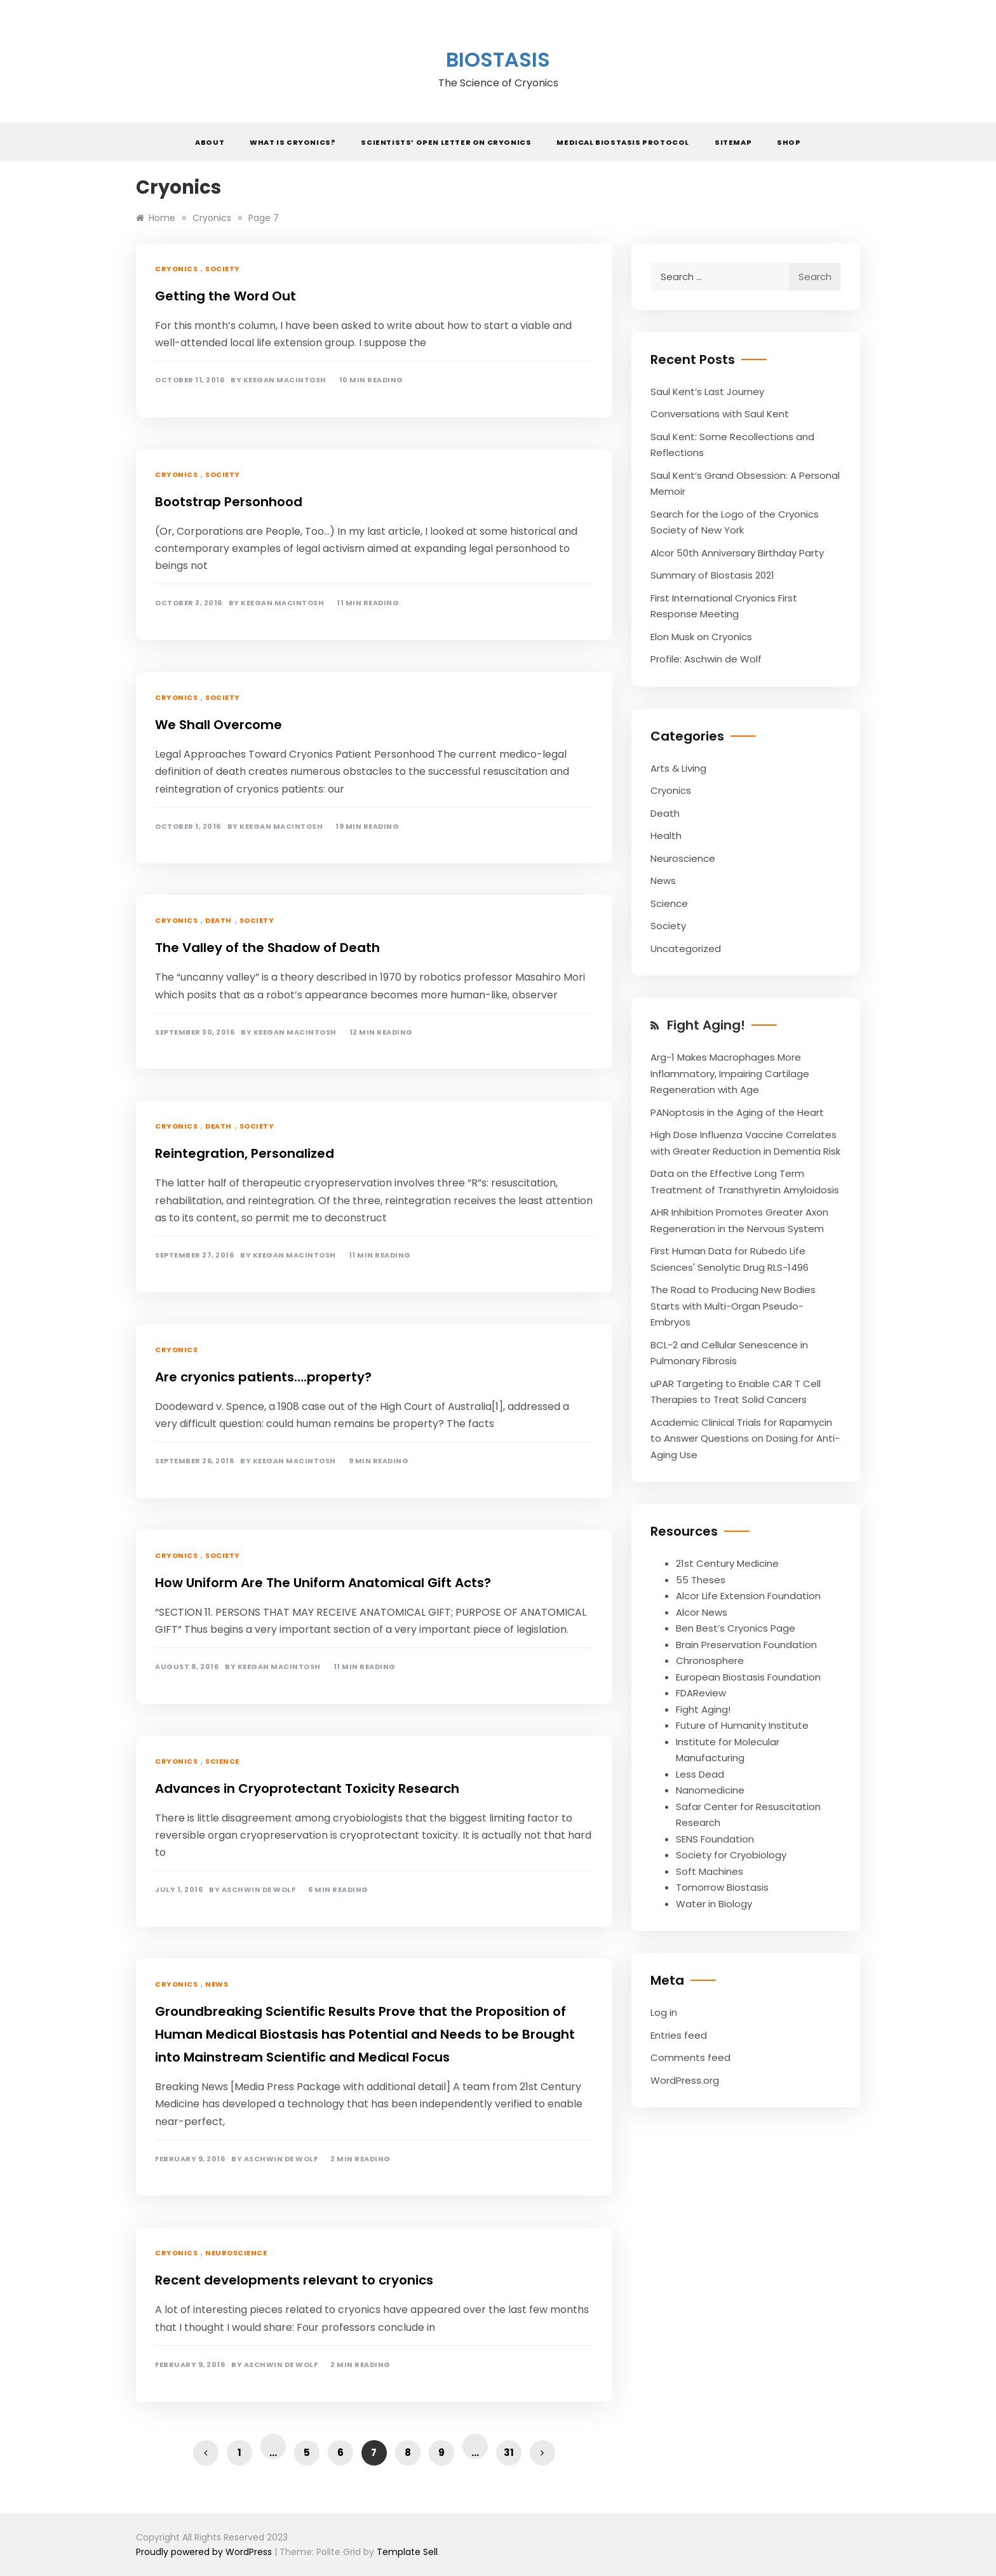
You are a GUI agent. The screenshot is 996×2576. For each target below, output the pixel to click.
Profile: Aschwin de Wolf (706, 659)
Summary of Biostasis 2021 (712, 575)
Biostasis (498, 59)
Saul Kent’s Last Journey (707, 391)
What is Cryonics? (292, 142)
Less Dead (700, 1774)
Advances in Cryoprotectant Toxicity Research (307, 1788)
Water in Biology (714, 1903)
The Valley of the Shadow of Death (267, 947)
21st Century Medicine (727, 1563)
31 (509, 2452)
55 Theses (700, 1580)
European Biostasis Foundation (748, 1677)
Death (218, 920)
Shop (788, 142)
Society (222, 269)
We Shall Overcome (218, 725)
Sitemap (733, 142)
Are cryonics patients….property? (263, 1377)
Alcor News (701, 1612)
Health (666, 835)
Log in (663, 2012)
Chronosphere (710, 1660)
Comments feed (690, 2057)
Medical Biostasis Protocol (622, 142)
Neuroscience (236, 2253)
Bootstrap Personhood (228, 502)
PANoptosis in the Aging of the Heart (737, 1112)
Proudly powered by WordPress (205, 2552)
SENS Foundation (715, 1839)
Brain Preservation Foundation (746, 1644)
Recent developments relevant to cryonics (294, 2280)
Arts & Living (678, 768)
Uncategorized (685, 948)
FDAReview (701, 1693)
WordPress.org (684, 2080)
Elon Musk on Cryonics (701, 636)
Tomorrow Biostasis (722, 1887)
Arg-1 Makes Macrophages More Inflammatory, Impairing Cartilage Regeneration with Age (729, 1073)
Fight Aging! (706, 1025)
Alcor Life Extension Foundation (748, 1595)
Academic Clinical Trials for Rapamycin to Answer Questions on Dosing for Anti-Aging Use (745, 1438)
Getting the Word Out (225, 296)
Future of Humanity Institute (742, 1725)
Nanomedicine (710, 1790)
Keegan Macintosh (284, 380)
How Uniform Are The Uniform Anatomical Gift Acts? (323, 1583)
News (216, 1984)
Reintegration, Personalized (244, 1153)
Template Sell (407, 2552)
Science (222, 1761)
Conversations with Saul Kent (719, 413)
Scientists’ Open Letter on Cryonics (446, 142)
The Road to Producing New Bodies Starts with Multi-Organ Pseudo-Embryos (733, 1306)
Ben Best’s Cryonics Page (735, 1628)
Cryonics (176, 269)
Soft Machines (709, 1871)
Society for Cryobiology (731, 1855)
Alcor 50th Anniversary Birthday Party (737, 553)
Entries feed (678, 2035)
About (209, 142)
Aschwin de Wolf (259, 1890)
